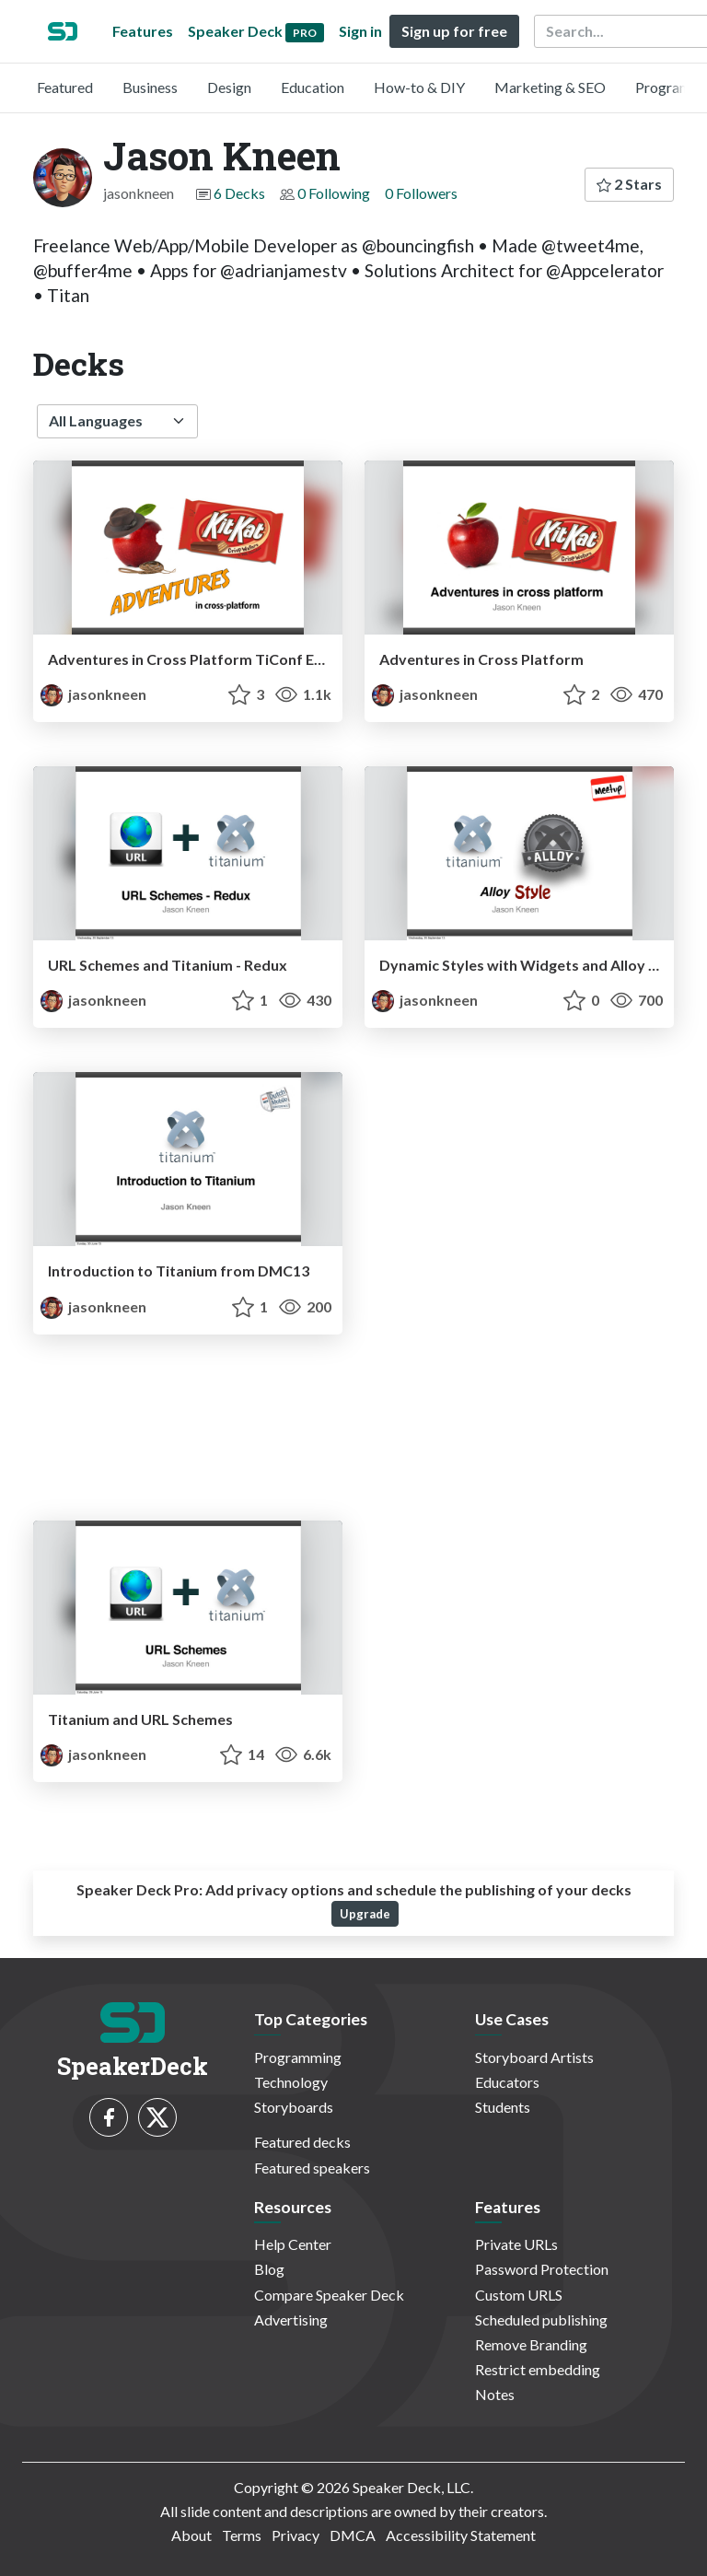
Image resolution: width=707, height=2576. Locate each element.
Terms (241, 2535)
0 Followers (421, 193)
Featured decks (302, 2142)
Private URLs (516, 2244)
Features (142, 31)
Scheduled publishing (541, 2319)
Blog (269, 2269)
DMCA (353, 2535)
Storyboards (293, 2107)
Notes (495, 2394)
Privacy (295, 2535)
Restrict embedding (537, 2369)
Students (502, 2107)
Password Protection (541, 2269)
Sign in (360, 31)
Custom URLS (518, 2294)
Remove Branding (531, 2344)
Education (312, 87)
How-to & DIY (419, 87)
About (191, 2535)
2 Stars (629, 183)
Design (229, 87)
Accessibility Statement (461, 2535)
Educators (507, 2082)
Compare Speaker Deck (329, 2294)
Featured (65, 87)
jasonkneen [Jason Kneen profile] (93, 694)
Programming (298, 2057)
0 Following (333, 193)
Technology (291, 2082)
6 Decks (239, 193)
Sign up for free (454, 31)
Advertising (291, 2319)
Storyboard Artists (534, 2057)
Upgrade (365, 1913)
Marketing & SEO (550, 87)
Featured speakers (312, 2167)
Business (150, 87)
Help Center (292, 2244)
